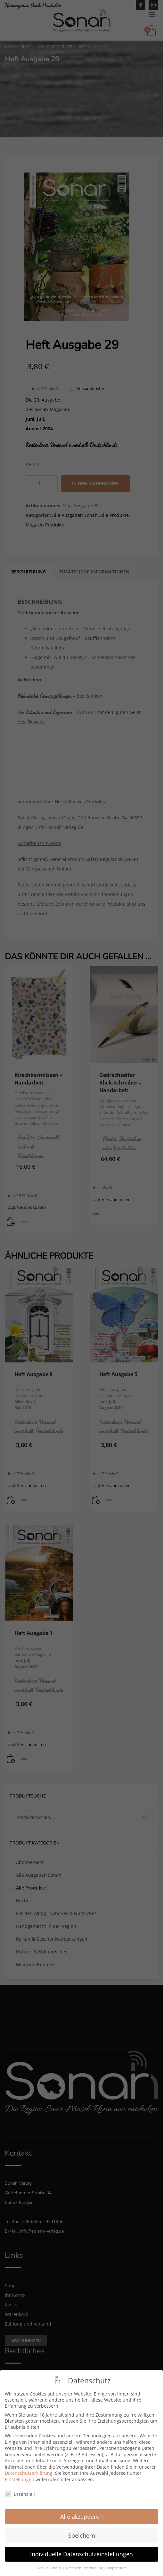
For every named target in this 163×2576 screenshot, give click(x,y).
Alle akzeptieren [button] (81, 2511)
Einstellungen (19, 2474)
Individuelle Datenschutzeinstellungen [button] (81, 2549)
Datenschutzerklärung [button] (85, 2563)
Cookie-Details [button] (49, 2563)
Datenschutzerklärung (29, 2468)
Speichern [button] (81, 2530)
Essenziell (20, 2489)
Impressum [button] (117, 2563)
